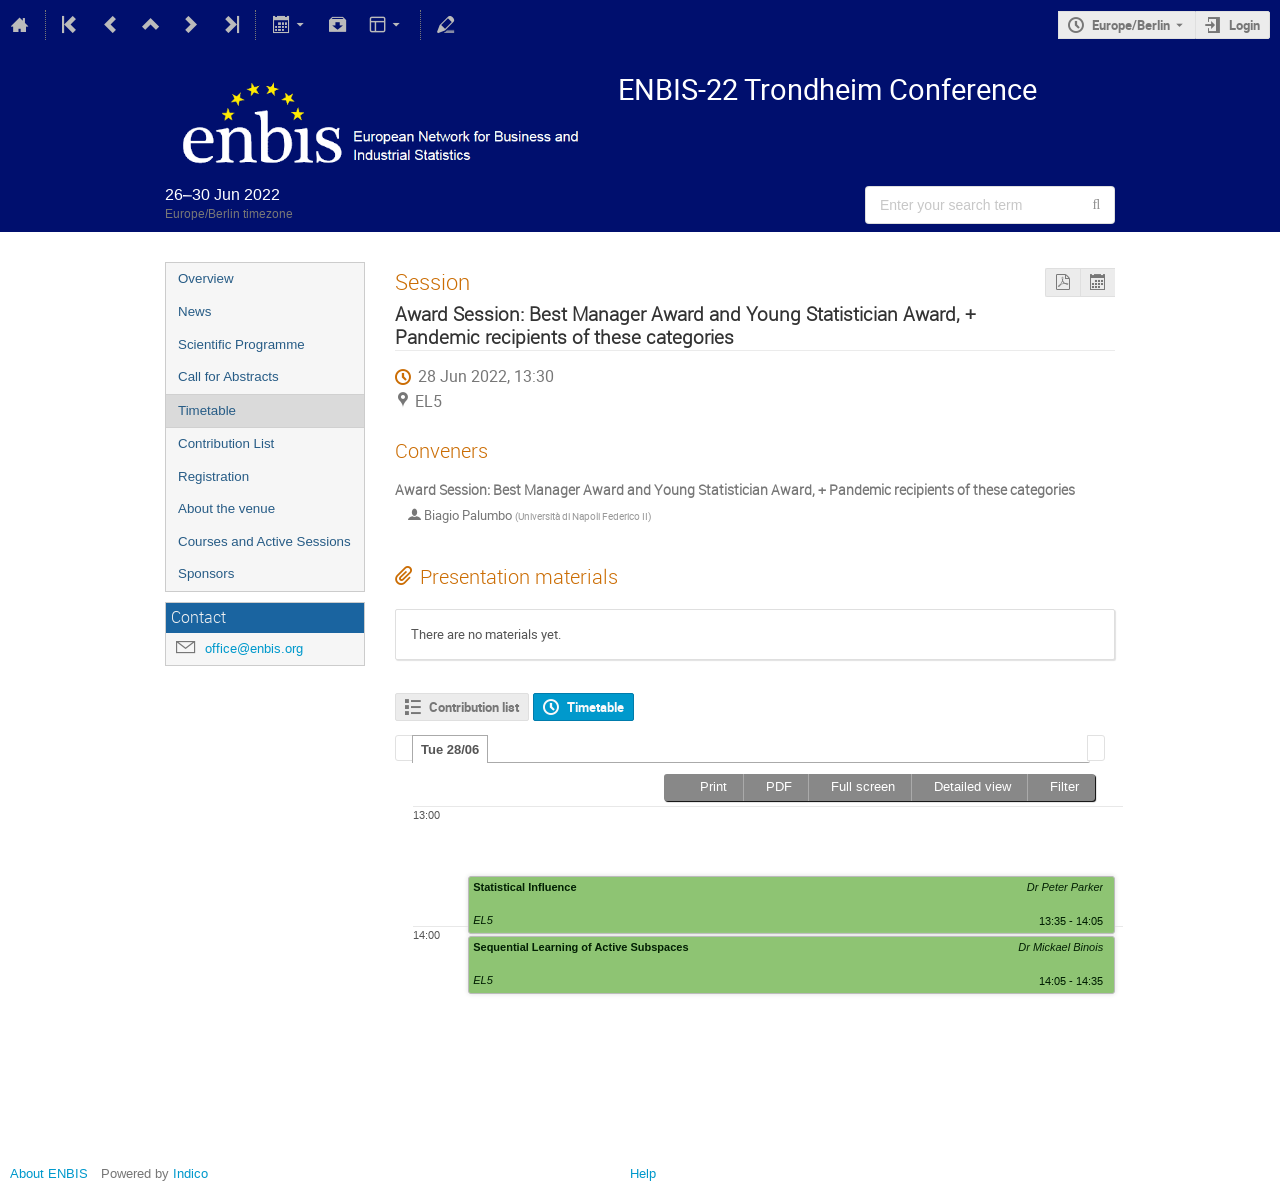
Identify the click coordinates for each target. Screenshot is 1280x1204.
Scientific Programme (241, 344)
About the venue (226, 508)
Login (1244, 25)
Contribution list (474, 707)
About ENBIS (49, 1173)
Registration (213, 476)
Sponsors (206, 573)
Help (643, 1173)
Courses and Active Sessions (264, 541)
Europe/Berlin (1131, 25)
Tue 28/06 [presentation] (450, 749)
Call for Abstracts (228, 376)
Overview (206, 278)
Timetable (207, 410)
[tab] (450, 749)
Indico (190, 1173)
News (194, 311)
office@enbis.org (254, 648)
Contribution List (226, 443)
